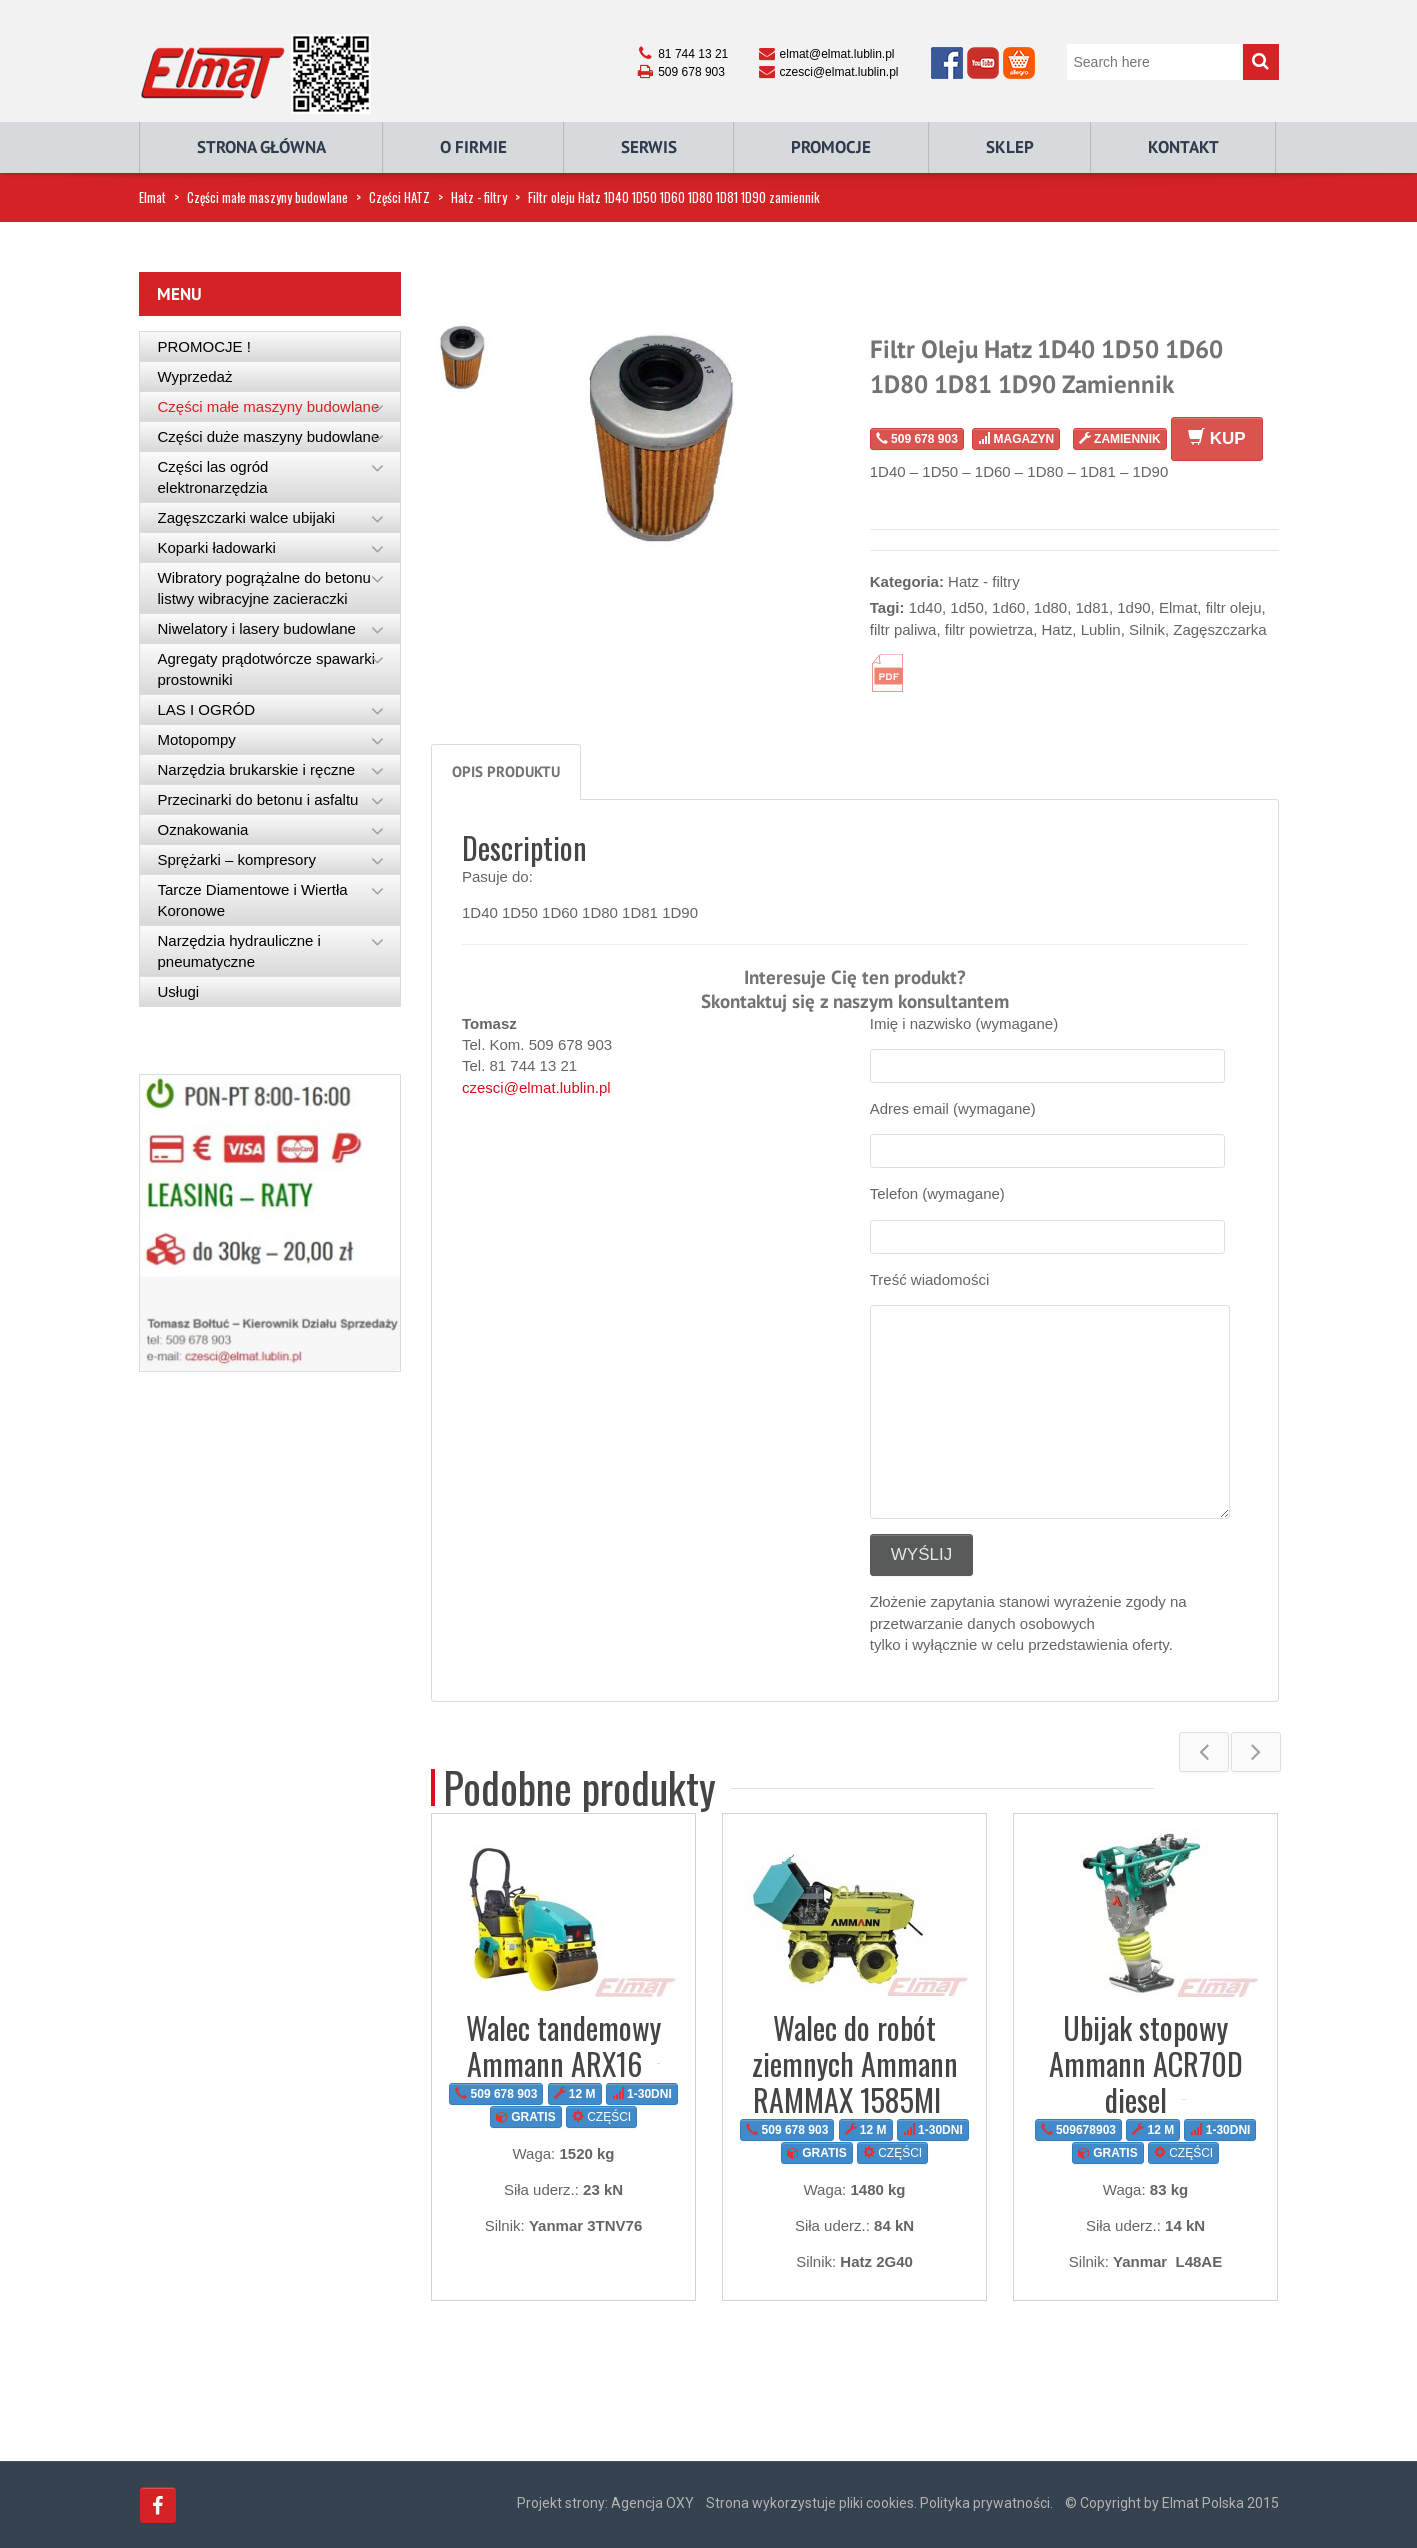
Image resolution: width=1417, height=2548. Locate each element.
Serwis (649, 147)
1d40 (925, 607)
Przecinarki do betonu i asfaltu (258, 799)
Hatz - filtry (479, 197)
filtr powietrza (989, 629)
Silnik (1147, 629)
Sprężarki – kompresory (237, 859)
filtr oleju (1234, 607)
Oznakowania (203, 829)
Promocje (831, 147)
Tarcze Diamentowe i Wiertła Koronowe (253, 900)
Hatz (1056, 629)
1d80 (1050, 607)
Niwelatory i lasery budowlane (257, 628)
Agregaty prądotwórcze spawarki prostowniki (267, 669)
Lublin (1101, 629)
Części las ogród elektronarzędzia (213, 477)
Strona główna (261, 147)
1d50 (966, 607)
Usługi (179, 991)
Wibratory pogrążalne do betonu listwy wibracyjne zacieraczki (264, 588)
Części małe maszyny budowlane (267, 197)
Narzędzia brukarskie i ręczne (257, 769)
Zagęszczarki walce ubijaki (247, 517)
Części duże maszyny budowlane (269, 436)
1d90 (1133, 607)
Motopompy (197, 739)
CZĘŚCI (601, 2117)
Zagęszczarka (1219, 629)
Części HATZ (399, 197)
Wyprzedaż (195, 376)
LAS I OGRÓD (207, 709)
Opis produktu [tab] (506, 771)
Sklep (1010, 147)
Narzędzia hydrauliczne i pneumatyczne (239, 951)
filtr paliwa (903, 629)
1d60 (1008, 607)
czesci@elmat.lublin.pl (536, 1087)
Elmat (152, 197)
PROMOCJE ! (204, 346)
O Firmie (473, 147)
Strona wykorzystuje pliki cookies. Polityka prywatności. (879, 2503)
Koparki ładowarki (217, 547)
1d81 (1092, 607)
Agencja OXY (652, 2503)
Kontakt (1183, 147)
